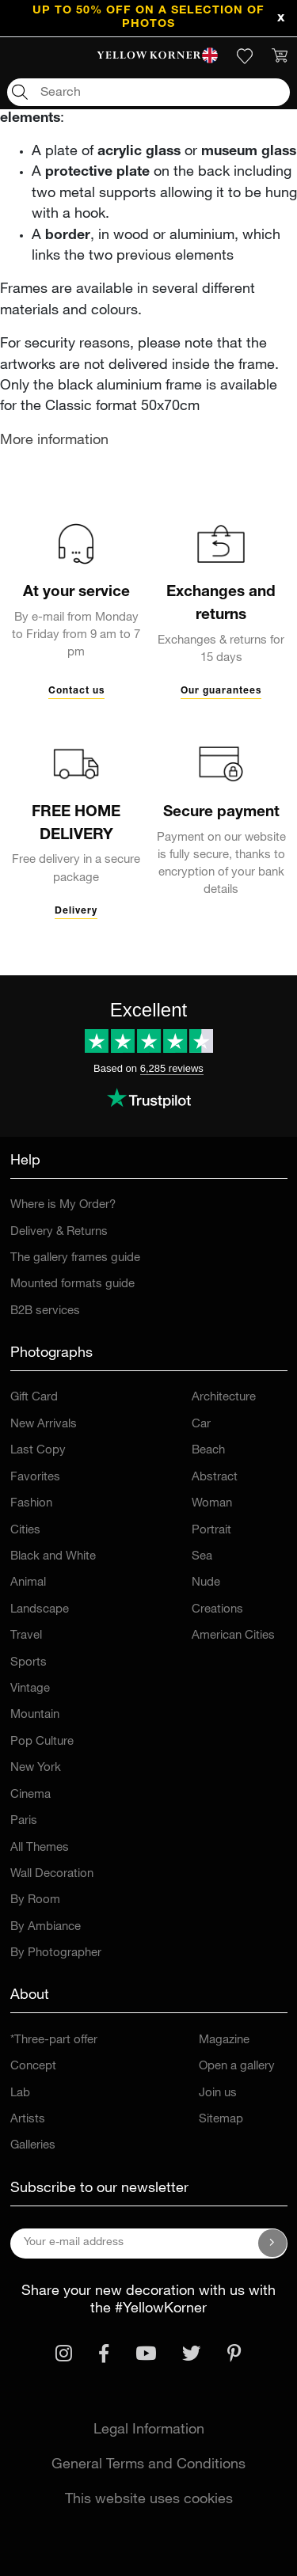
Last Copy (38, 1451)
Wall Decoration (51, 1874)
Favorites (35, 1478)
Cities (25, 1531)
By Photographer (55, 1953)
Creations (217, 1610)
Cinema (30, 1795)
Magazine (224, 2040)
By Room (35, 1900)
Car (201, 1424)
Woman (212, 1504)
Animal (28, 1583)
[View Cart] (279, 56)
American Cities (233, 1636)
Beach (208, 1451)
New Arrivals (43, 1424)
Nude (206, 1583)
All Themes (39, 1848)
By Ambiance (45, 1927)
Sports (28, 1663)
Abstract (215, 1478)
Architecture (224, 1398)
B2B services (45, 1311)
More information (54, 441)
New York (35, 1768)
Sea (202, 1557)
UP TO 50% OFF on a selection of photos (148, 18)
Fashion (31, 1504)
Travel (26, 1636)
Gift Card (34, 1398)
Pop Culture (42, 1742)
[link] (148, 56)
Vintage (30, 1689)
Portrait (211, 1531)
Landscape (39, 1610)
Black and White (53, 1557)
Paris (23, 1821)
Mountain (34, 1715)
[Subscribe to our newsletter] (272, 2243)
